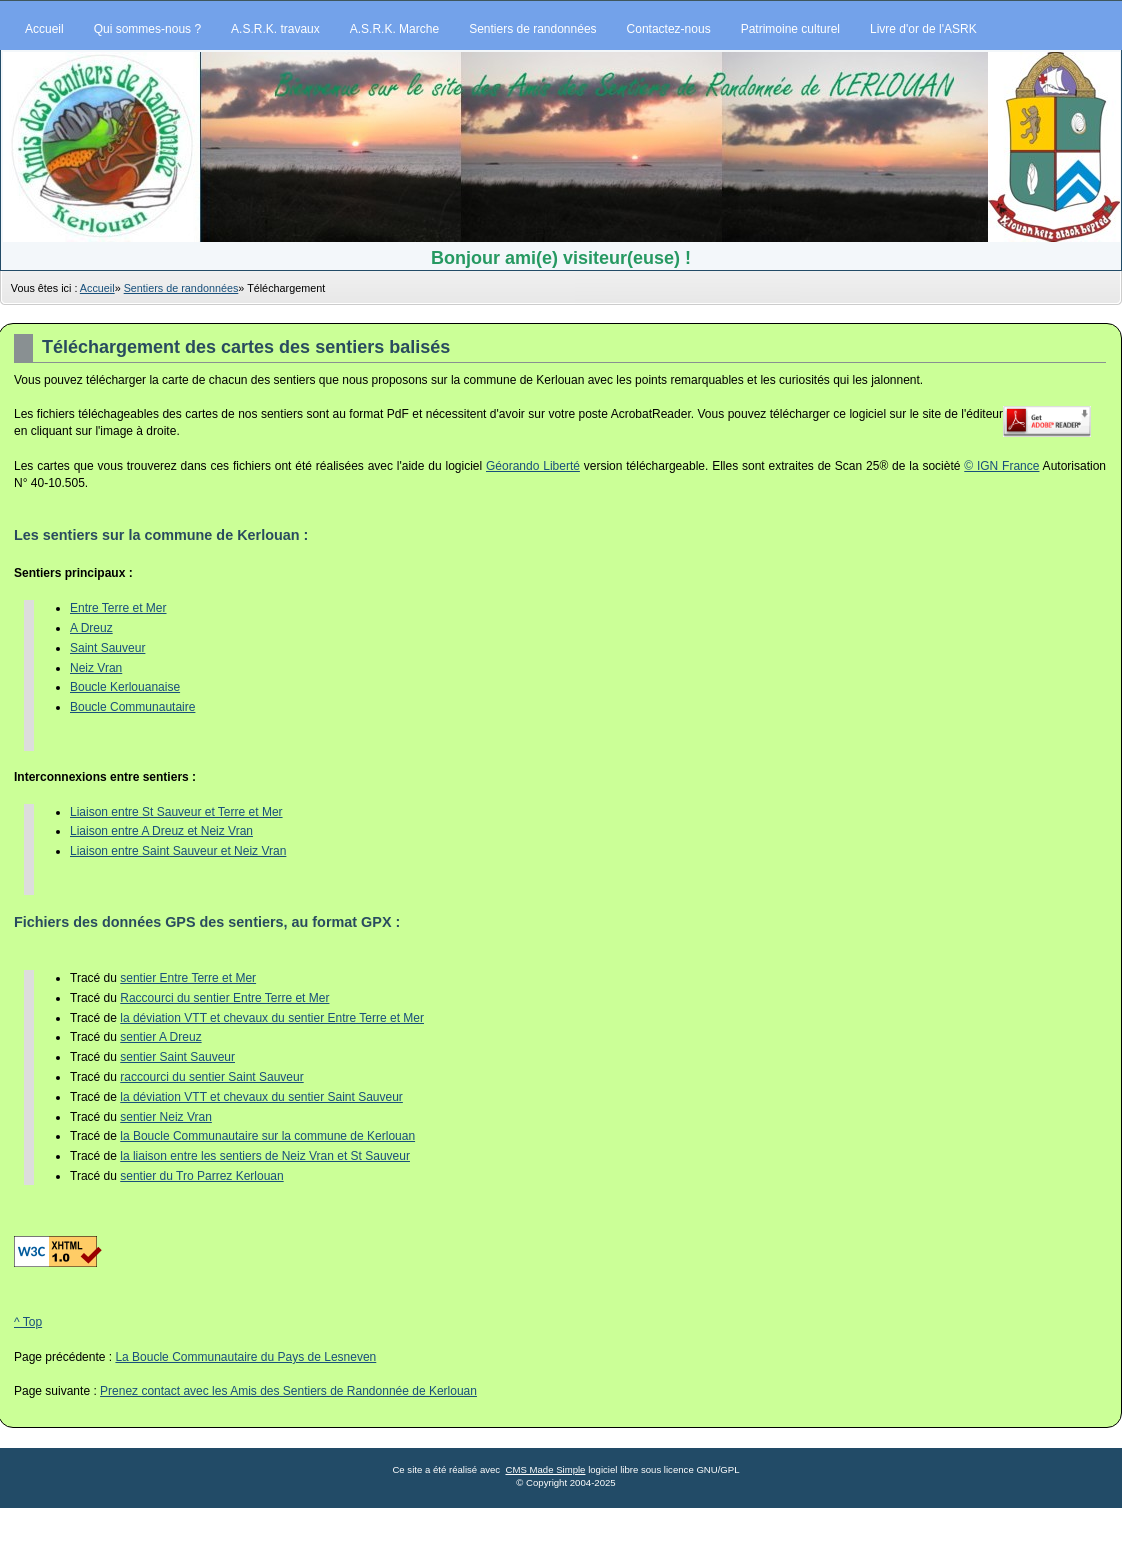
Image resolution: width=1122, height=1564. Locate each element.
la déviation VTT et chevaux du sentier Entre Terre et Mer (272, 1018)
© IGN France (1001, 466)
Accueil (97, 288)
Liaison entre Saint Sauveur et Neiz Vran (178, 851)
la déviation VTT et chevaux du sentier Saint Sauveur (261, 1097)
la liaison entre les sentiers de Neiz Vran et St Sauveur (265, 1156)
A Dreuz (91, 628)
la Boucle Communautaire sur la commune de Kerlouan (267, 1136)
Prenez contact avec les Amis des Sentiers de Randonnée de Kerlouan (288, 1391)
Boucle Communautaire (132, 707)
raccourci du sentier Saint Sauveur (211, 1077)
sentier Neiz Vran (166, 1117)
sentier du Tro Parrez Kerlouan (201, 1176)
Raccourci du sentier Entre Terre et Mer (224, 998)
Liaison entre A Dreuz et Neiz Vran (161, 831)
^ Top (28, 1322)
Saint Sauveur (107, 648)
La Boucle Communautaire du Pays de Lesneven (245, 1357)
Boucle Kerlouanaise (125, 687)
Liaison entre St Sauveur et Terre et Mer (176, 812)
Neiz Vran (96, 668)
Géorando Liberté (533, 466)
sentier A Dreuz (160, 1037)
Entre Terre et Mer (118, 608)
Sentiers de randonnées (181, 288)
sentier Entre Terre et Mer (188, 978)
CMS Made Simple (545, 1469)
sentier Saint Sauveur (177, 1057)
